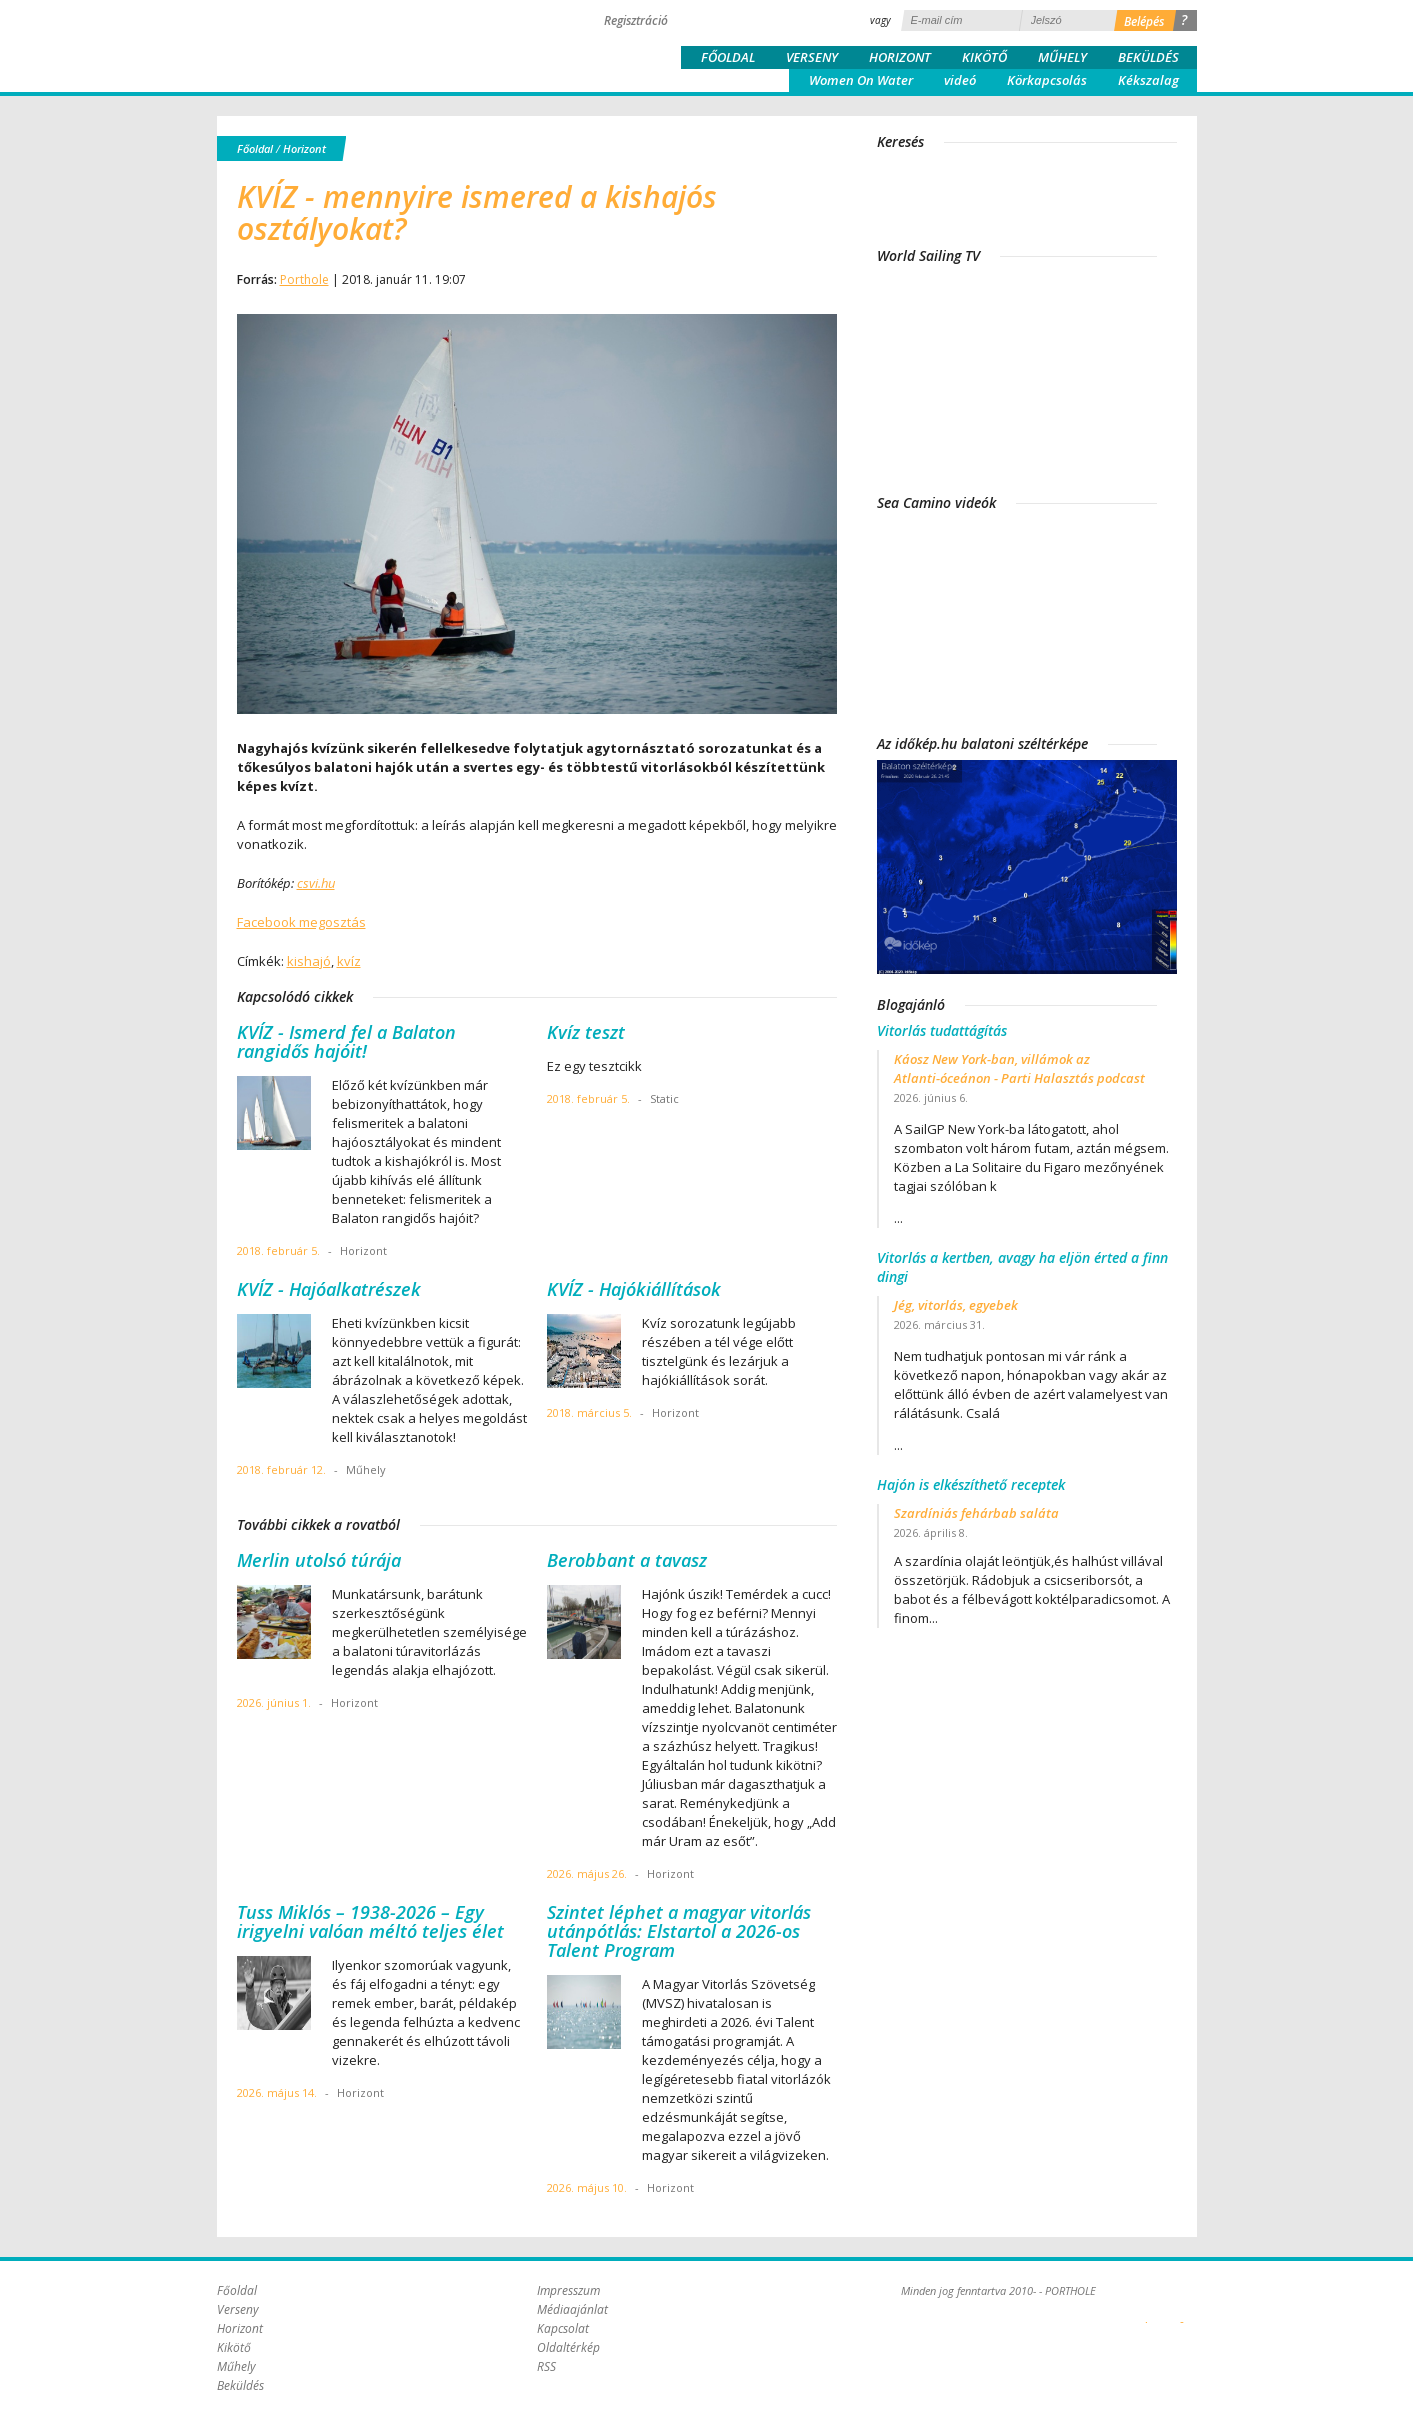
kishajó (309, 961)
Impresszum (568, 2290)
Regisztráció (636, 20)
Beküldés (1148, 57)
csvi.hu (316, 883)
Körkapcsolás (1047, 80)
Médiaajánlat (572, 2309)
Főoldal (728, 57)
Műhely (1062, 57)
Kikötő (984, 57)
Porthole (352, 44)
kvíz (349, 961)
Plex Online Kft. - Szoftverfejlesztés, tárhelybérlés (1146, 2311)
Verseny (812, 57)
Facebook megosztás (301, 922)
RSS (546, 2366)
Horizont (900, 57)
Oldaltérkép (568, 2347)
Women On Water (861, 80)
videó (960, 80)
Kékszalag (1148, 80)
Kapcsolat (563, 2328)
